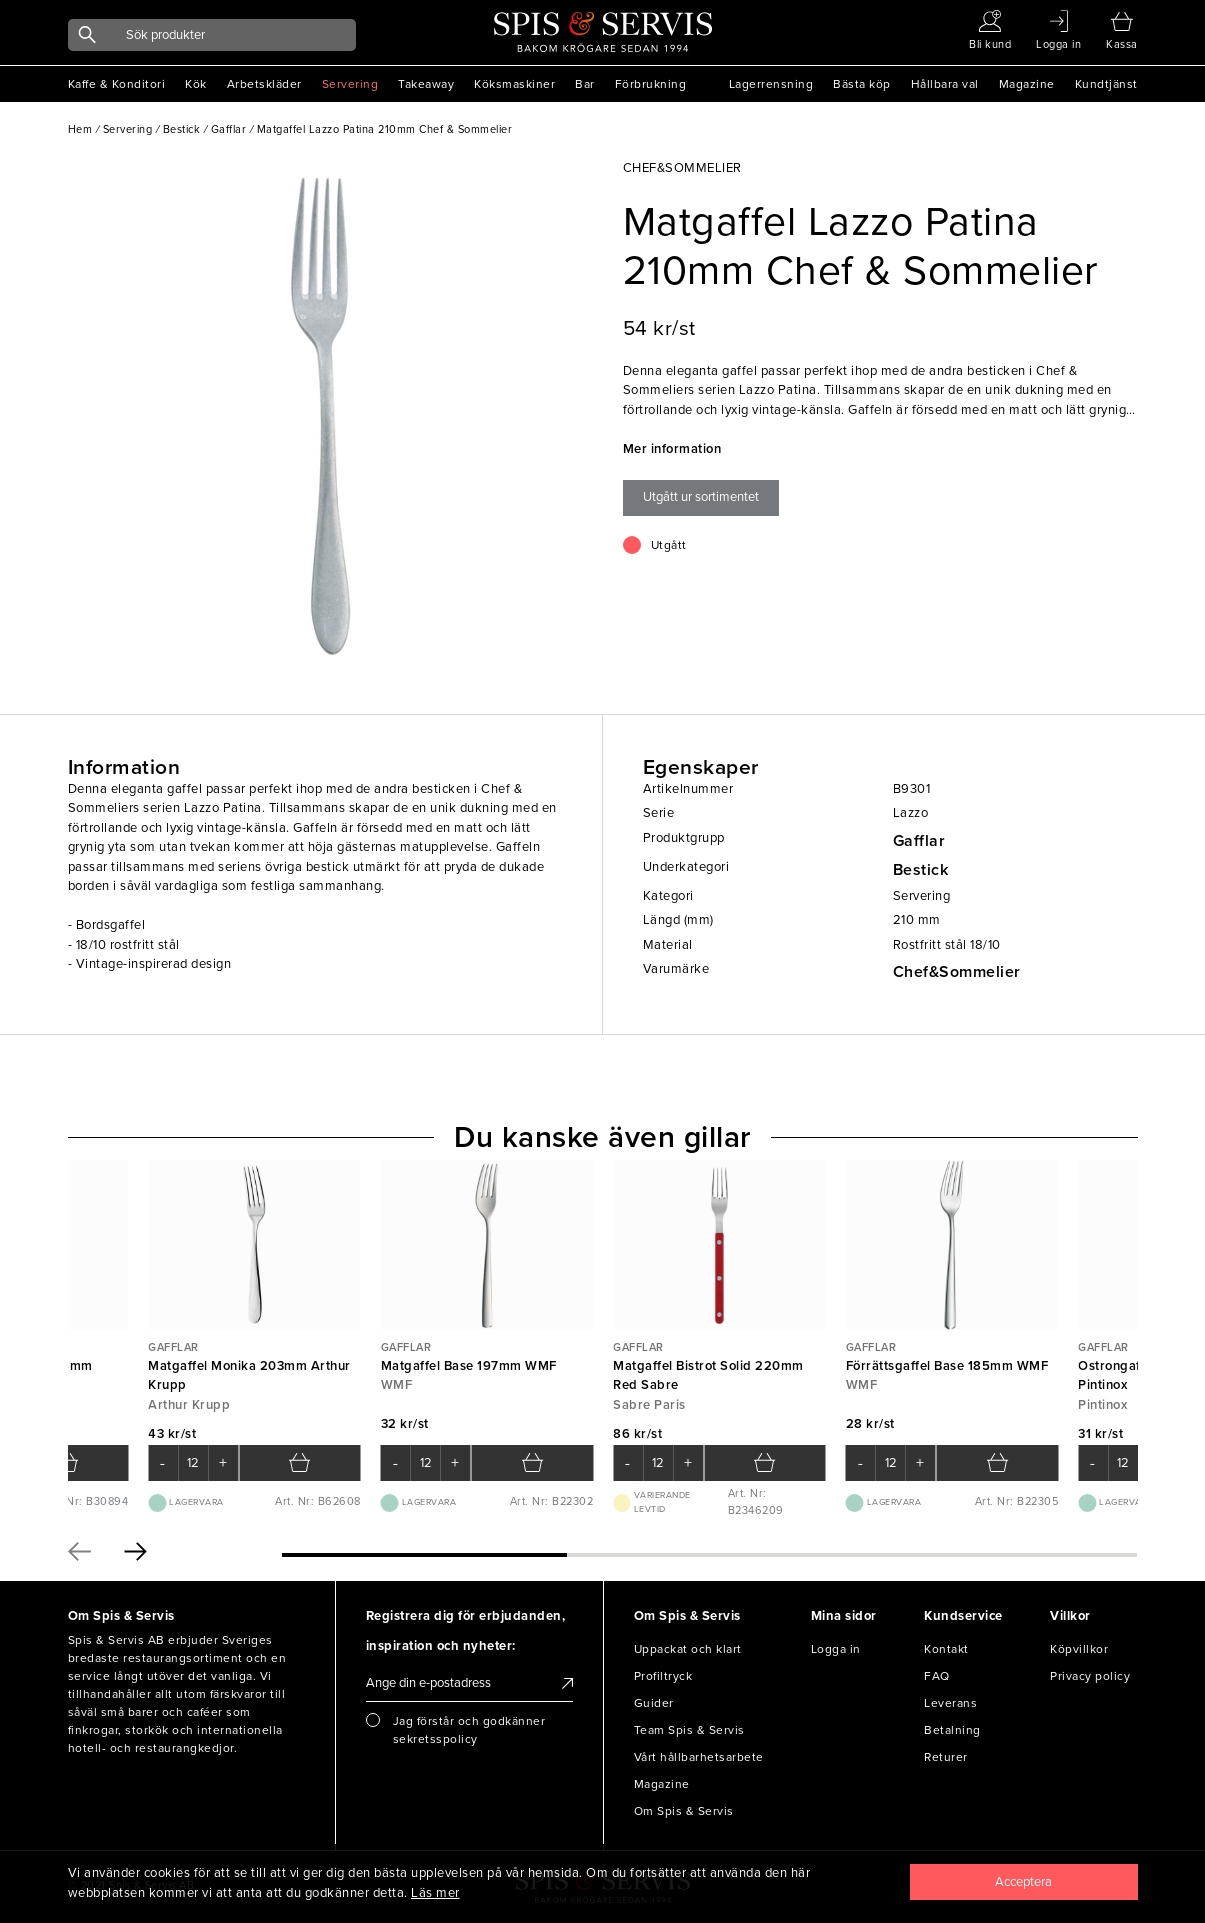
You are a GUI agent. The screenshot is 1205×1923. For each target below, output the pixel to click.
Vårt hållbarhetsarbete (699, 1757)
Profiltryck (663, 1676)
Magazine (1027, 84)
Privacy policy (1090, 1676)
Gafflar (919, 841)
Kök (196, 84)
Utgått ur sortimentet (701, 497)
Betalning (952, 1730)
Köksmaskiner (514, 84)
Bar (585, 84)
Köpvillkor (1079, 1649)
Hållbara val (945, 84)
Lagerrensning (771, 84)
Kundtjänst (1106, 84)
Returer (946, 1757)
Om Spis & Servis (684, 1811)
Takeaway (426, 84)
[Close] (1024, 1882)
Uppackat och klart (688, 1649)
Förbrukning (651, 84)
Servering (350, 84)
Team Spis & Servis (689, 1730)
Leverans (950, 1703)
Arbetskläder (264, 84)
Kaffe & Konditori (117, 84)
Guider (654, 1703)
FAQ (937, 1676)
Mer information (672, 449)
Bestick (921, 870)
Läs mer (435, 1893)
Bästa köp (862, 84)
